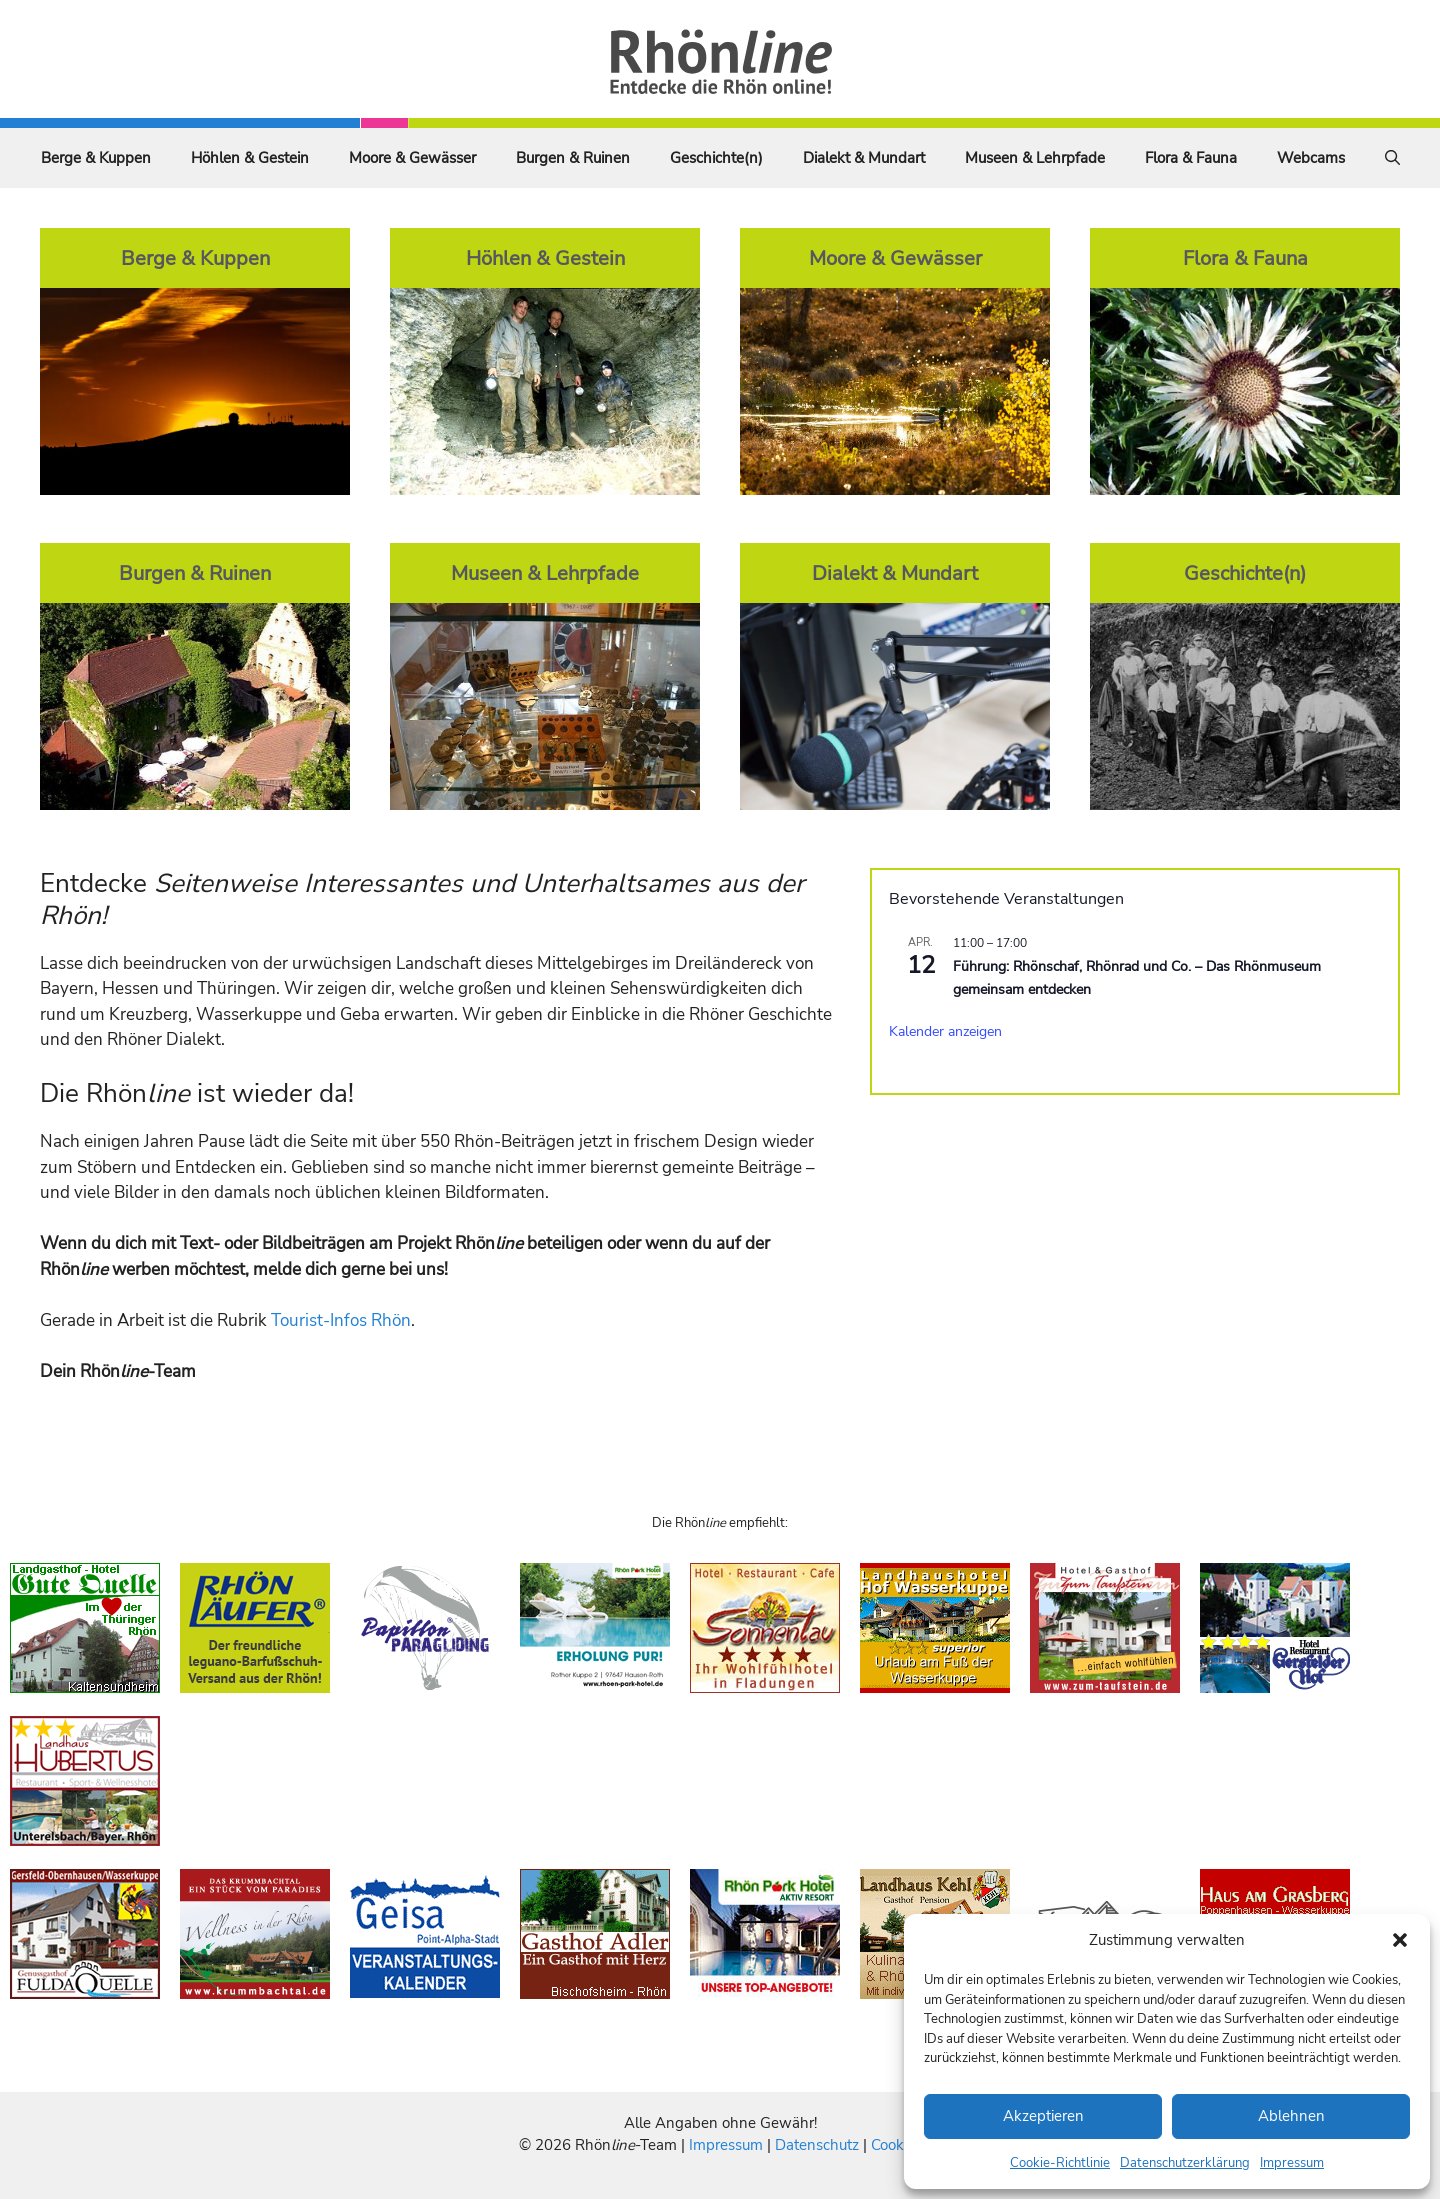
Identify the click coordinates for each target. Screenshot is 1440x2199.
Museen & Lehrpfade (1035, 158)
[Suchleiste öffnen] (1392, 158)
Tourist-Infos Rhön (341, 1320)
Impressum (1292, 2163)
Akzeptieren (1043, 2116)
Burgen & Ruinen (573, 158)
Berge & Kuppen (96, 158)
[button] (1400, 1940)
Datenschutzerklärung (1185, 2163)
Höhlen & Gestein (250, 158)
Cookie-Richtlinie (1060, 2163)
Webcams (1311, 158)
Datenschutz (817, 2145)
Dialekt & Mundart (864, 158)
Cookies (896, 2145)
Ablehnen (1291, 2116)
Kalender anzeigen (945, 1031)
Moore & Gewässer (412, 158)
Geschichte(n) (716, 158)
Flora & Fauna (1191, 158)
